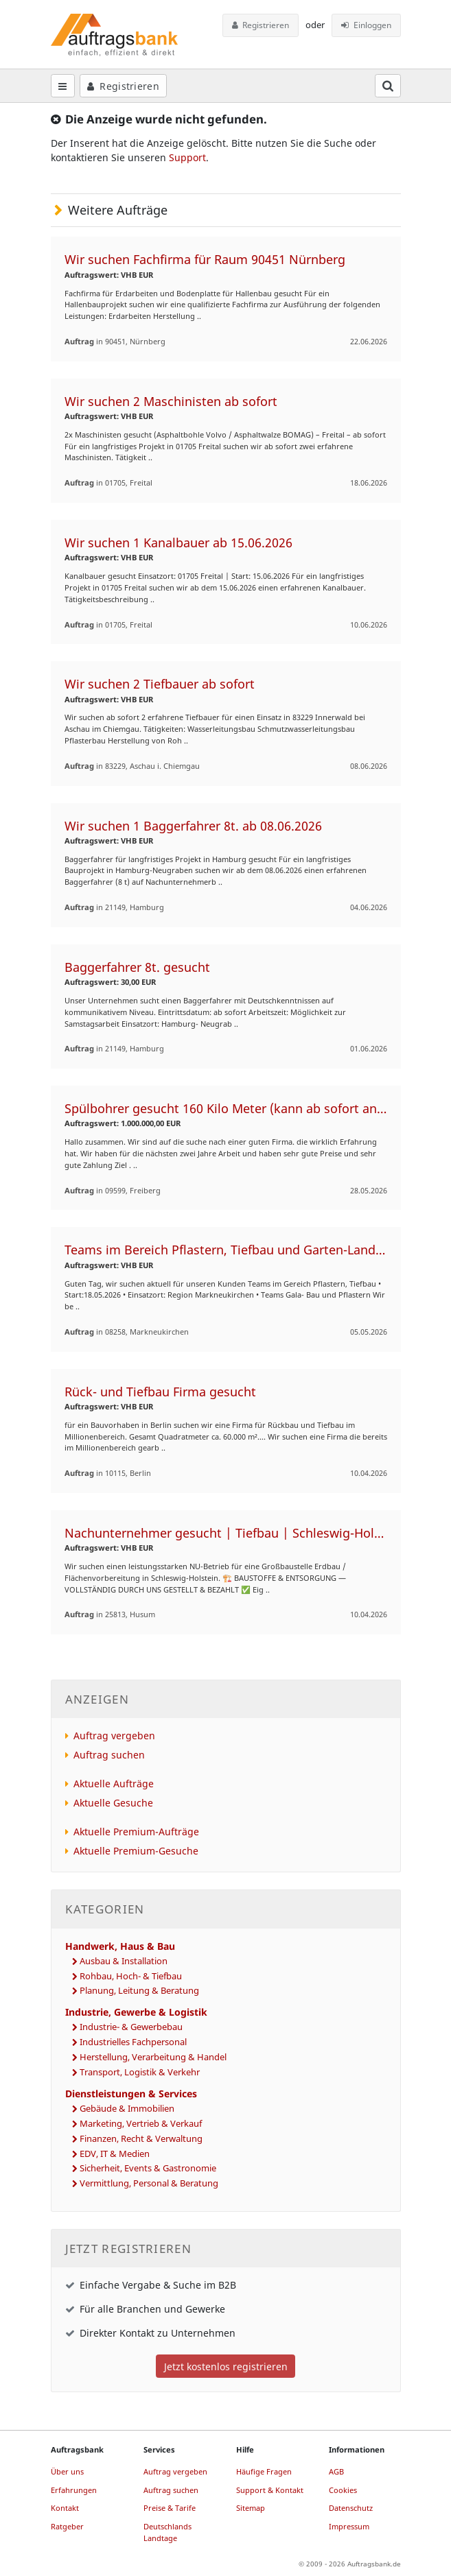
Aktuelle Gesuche (113, 1802)
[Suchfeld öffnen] (388, 85)
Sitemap (250, 2508)
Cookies (343, 2490)
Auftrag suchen (109, 1754)
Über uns (67, 2471)
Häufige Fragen (264, 2471)
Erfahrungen (74, 2490)
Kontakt (65, 2508)
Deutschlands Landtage (167, 2532)
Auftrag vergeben (114, 1735)
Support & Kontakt (269, 2490)
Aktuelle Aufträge (113, 1783)
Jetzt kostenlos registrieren (226, 2366)
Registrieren (261, 25)
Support (187, 157)
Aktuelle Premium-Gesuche (135, 1850)
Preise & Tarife (169, 2508)
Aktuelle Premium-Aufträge (136, 1831)
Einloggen (366, 25)
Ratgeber (67, 2526)
